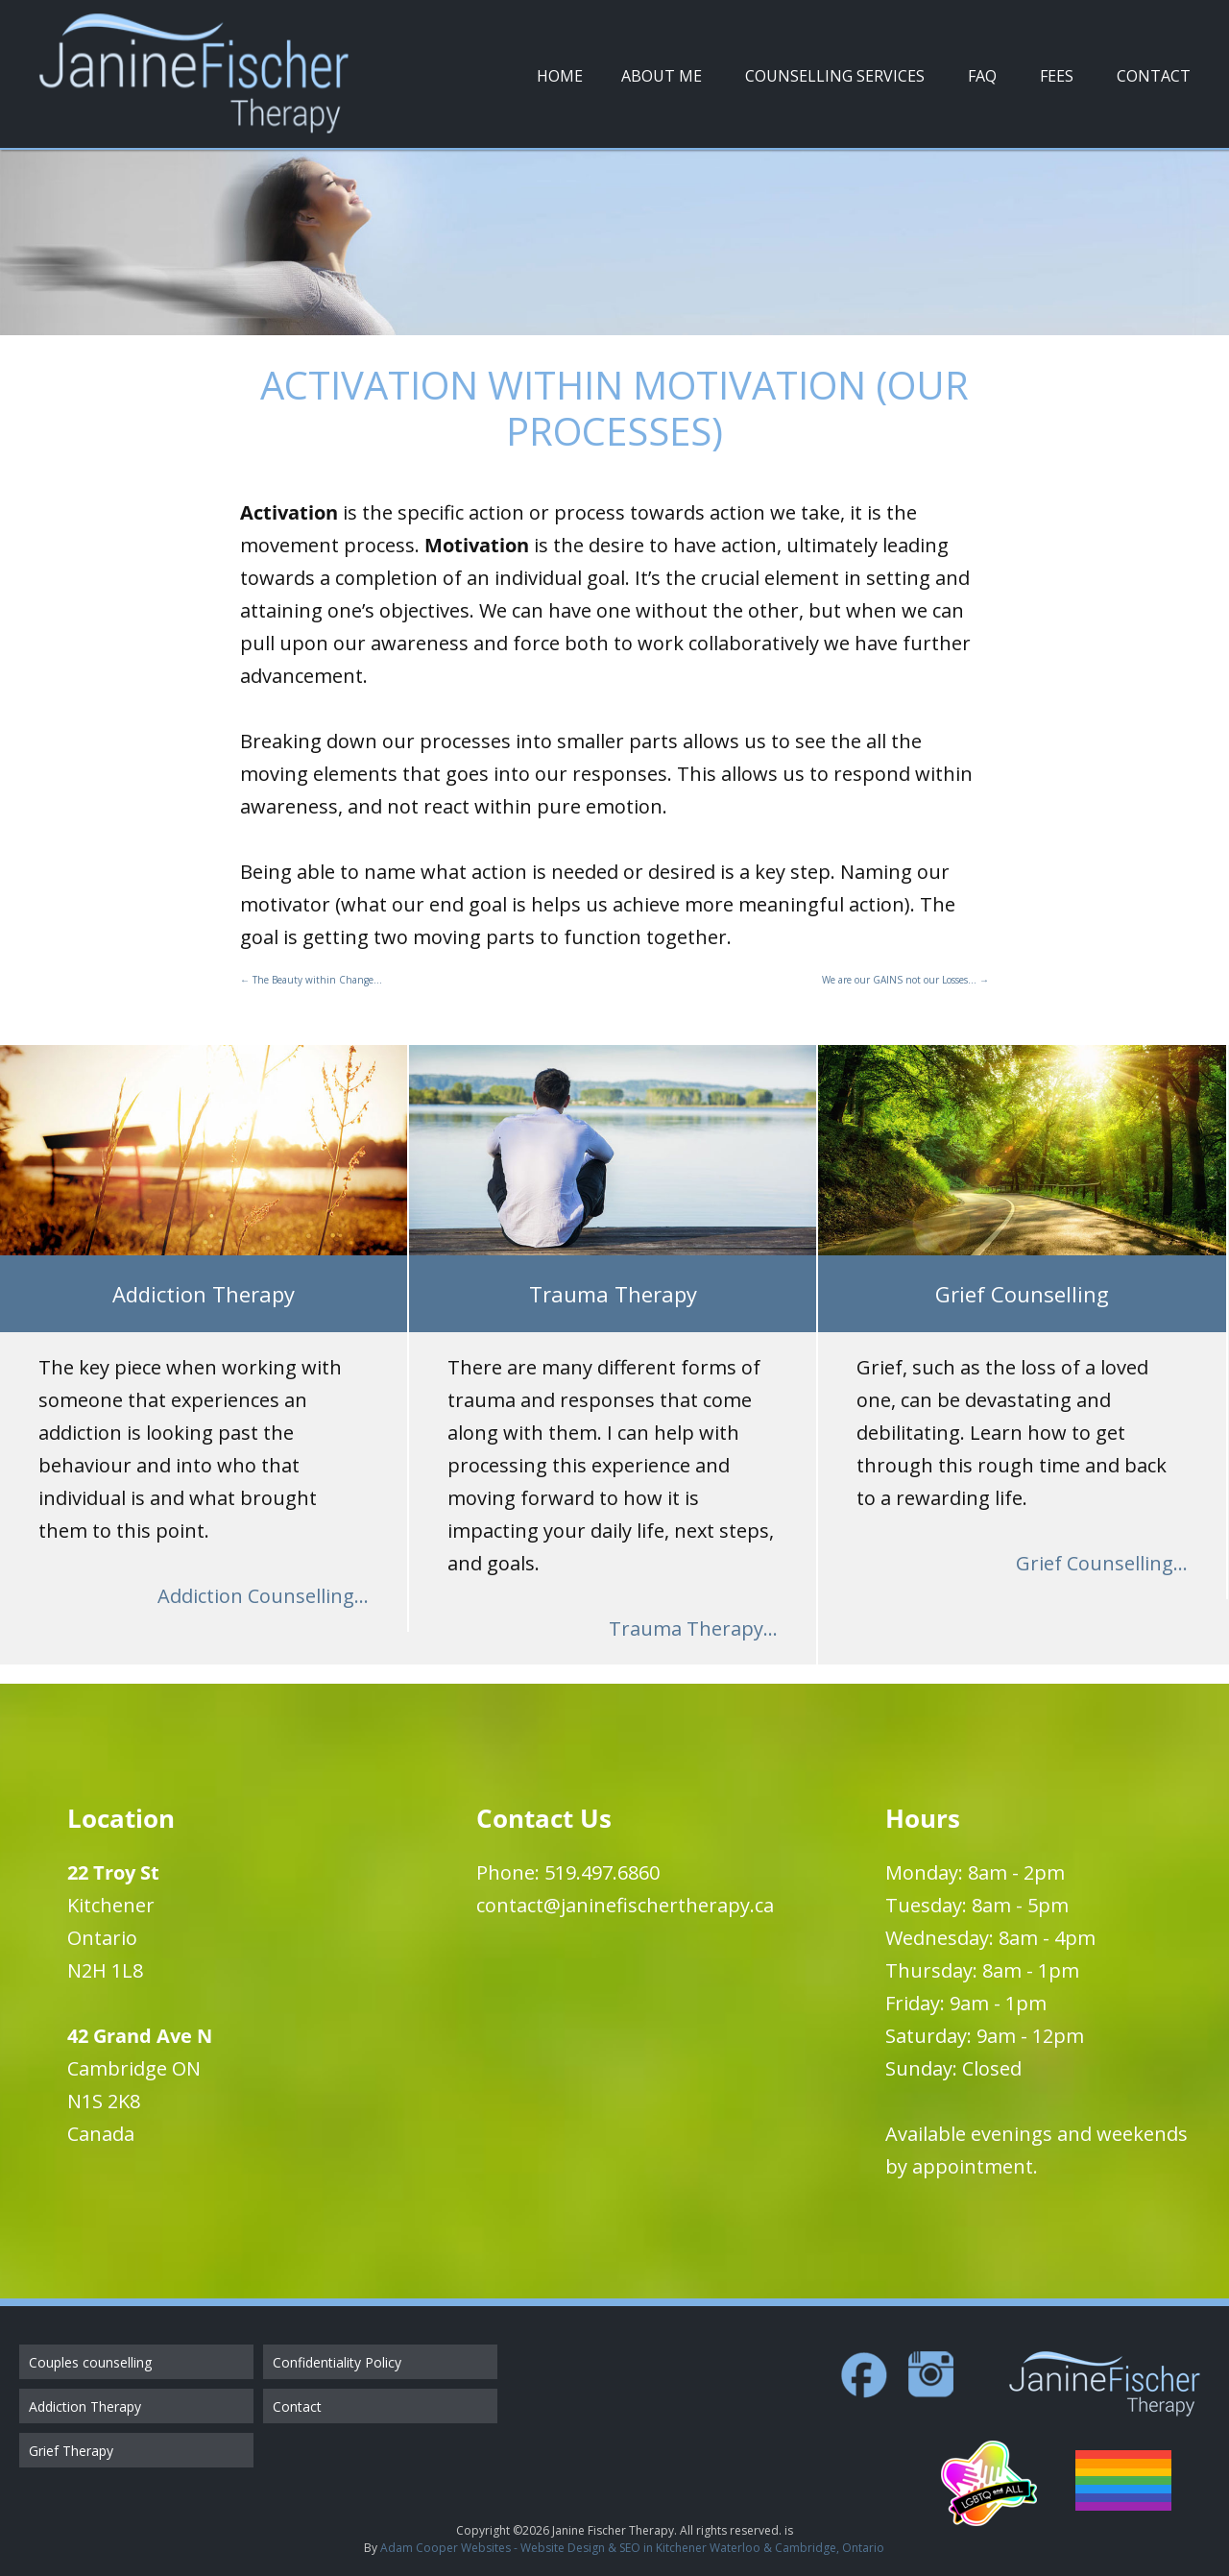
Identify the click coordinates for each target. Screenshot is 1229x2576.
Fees (1056, 75)
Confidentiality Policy (337, 2362)
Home (560, 75)
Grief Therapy (71, 2451)
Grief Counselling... (1102, 1563)
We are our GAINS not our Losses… (905, 979)
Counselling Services (835, 75)
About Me (661, 75)
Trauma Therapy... (693, 1628)
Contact (1154, 75)
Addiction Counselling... (263, 1596)
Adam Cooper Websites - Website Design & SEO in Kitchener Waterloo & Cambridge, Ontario (632, 2548)
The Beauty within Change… (311, 979)
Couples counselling (90, 2362)
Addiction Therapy (85, 2406)
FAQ (982, 75)
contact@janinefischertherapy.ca (625, 1905)
